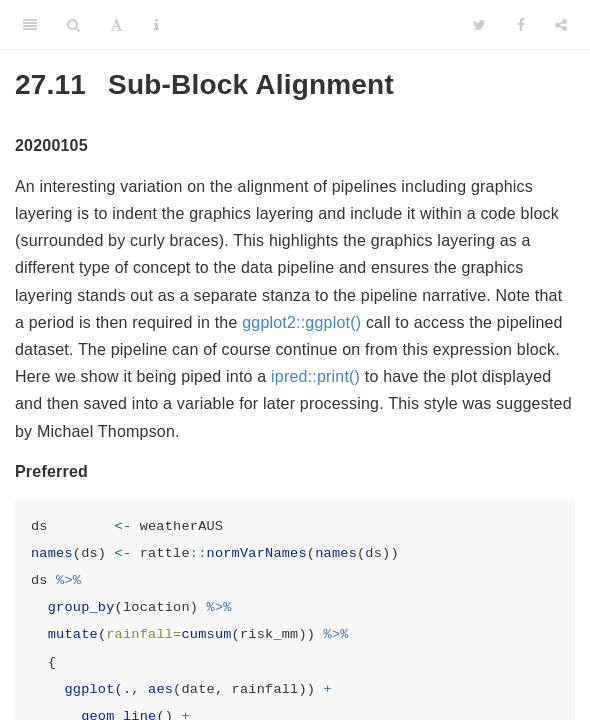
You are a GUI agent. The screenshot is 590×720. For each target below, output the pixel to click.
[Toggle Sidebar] (30, 25)
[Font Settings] (116, 25)
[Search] (73, 25)
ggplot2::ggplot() (301, 322)
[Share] (561, 25)
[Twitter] (479, 25)
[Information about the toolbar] (156, 25)
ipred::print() (315, 376)
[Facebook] (521, 25)
